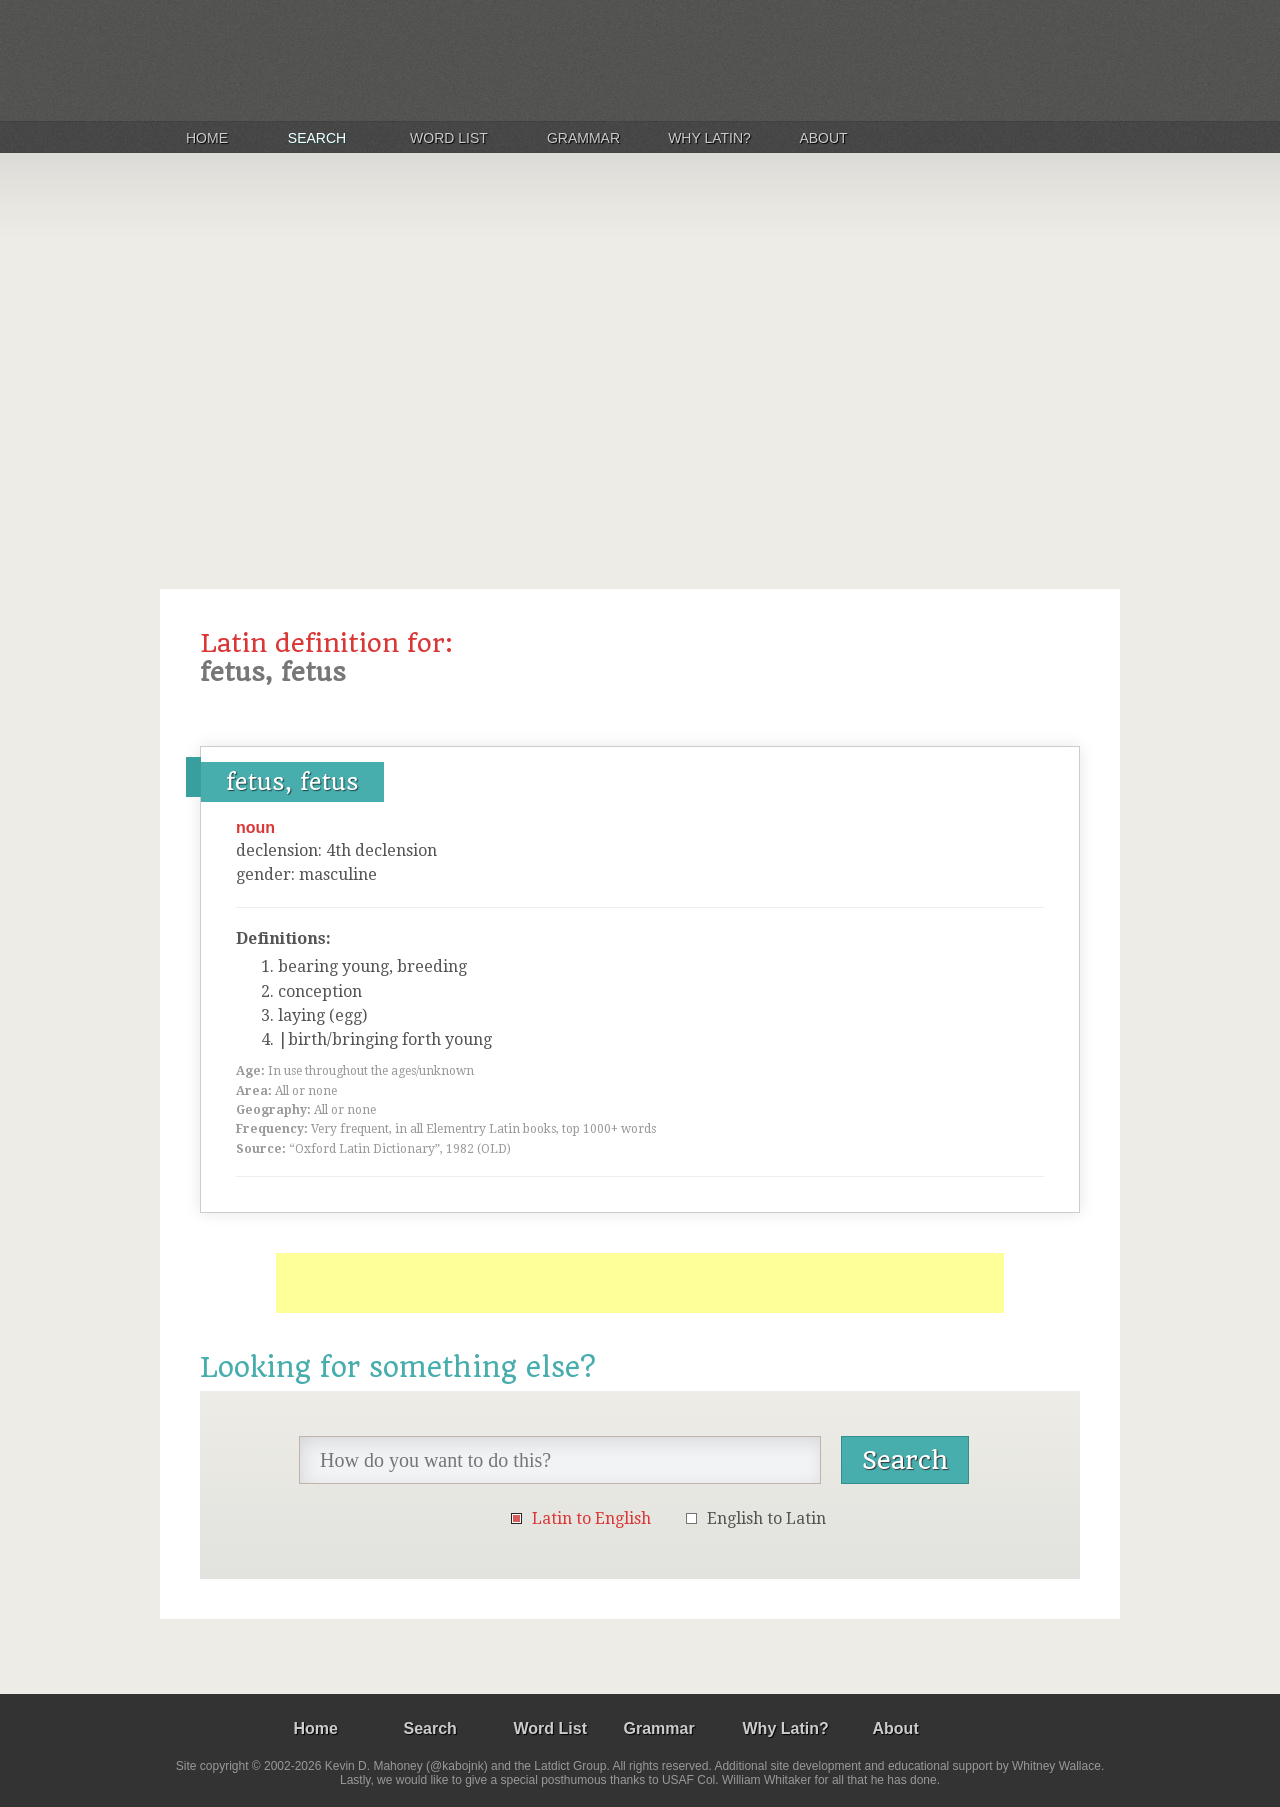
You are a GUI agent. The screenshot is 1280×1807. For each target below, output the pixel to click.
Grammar (583, 138)
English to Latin (766, 1518)
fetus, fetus (292, 782)
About (823, 138)
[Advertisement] (640, 364)
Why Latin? (709, 138)
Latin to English (591, 1518)
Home (207, 138)
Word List (449, 138)
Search (317, 138)
